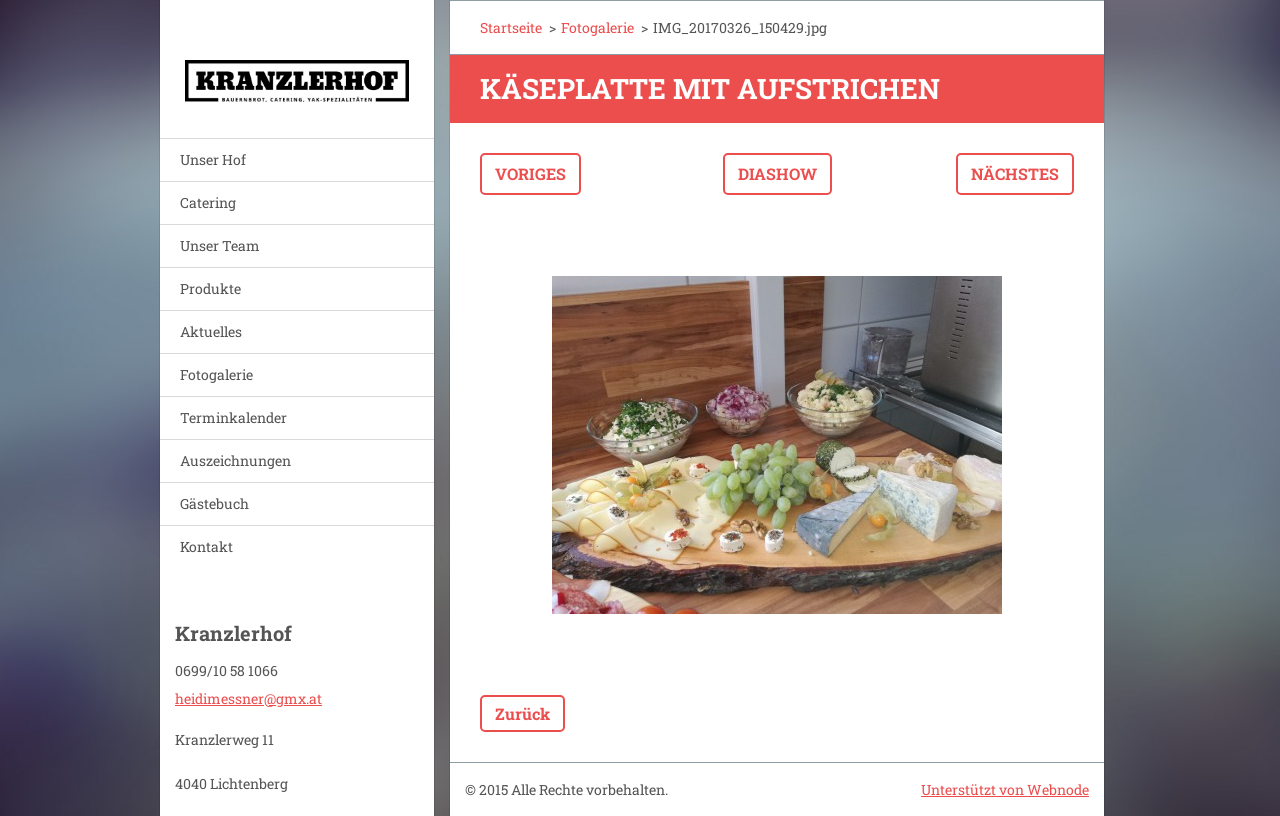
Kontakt (206, 546)
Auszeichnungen (235, 460)
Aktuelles (211, 331)
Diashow (777, 173)
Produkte (210, 288)
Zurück (522, 713)
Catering (208, 202)
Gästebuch (214, 503)
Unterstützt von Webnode (1005, 789)
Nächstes (1015, 173)
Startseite (511, 27)
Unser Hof (213, 159)
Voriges (530, 173)
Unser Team (220, 245)
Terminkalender (233, 417)
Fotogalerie (216, 374)
